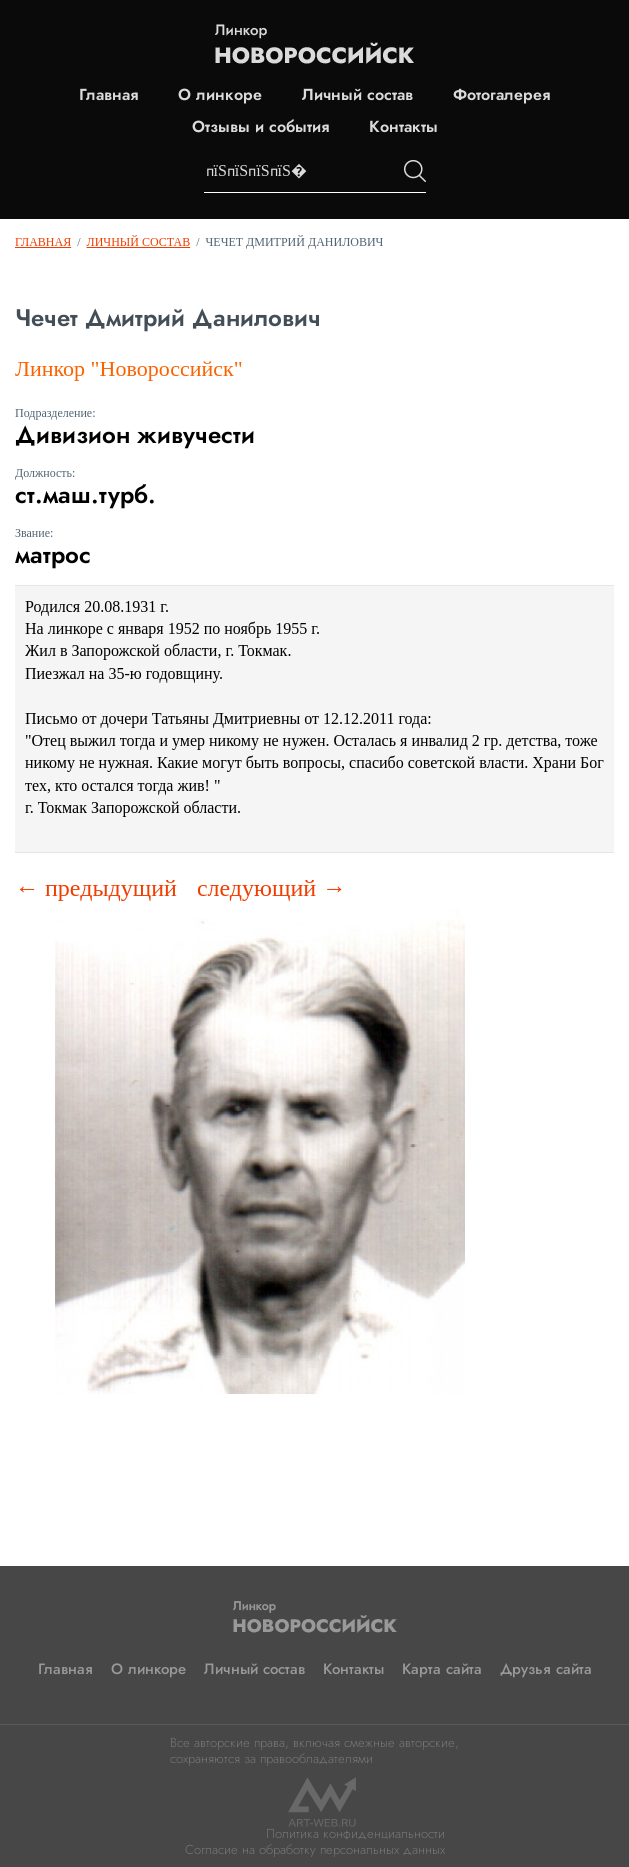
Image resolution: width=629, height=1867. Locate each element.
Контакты (403, 127)
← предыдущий (96, 888)
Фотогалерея (501, 95)
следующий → (271, 888)
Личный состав (357, 95)
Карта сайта (442, 1669)
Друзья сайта (546, 1669)
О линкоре (220, 95)
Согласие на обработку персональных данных (315, 1849)
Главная (108, 95)
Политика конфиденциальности (355, 1833)
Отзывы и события (260, 127)
